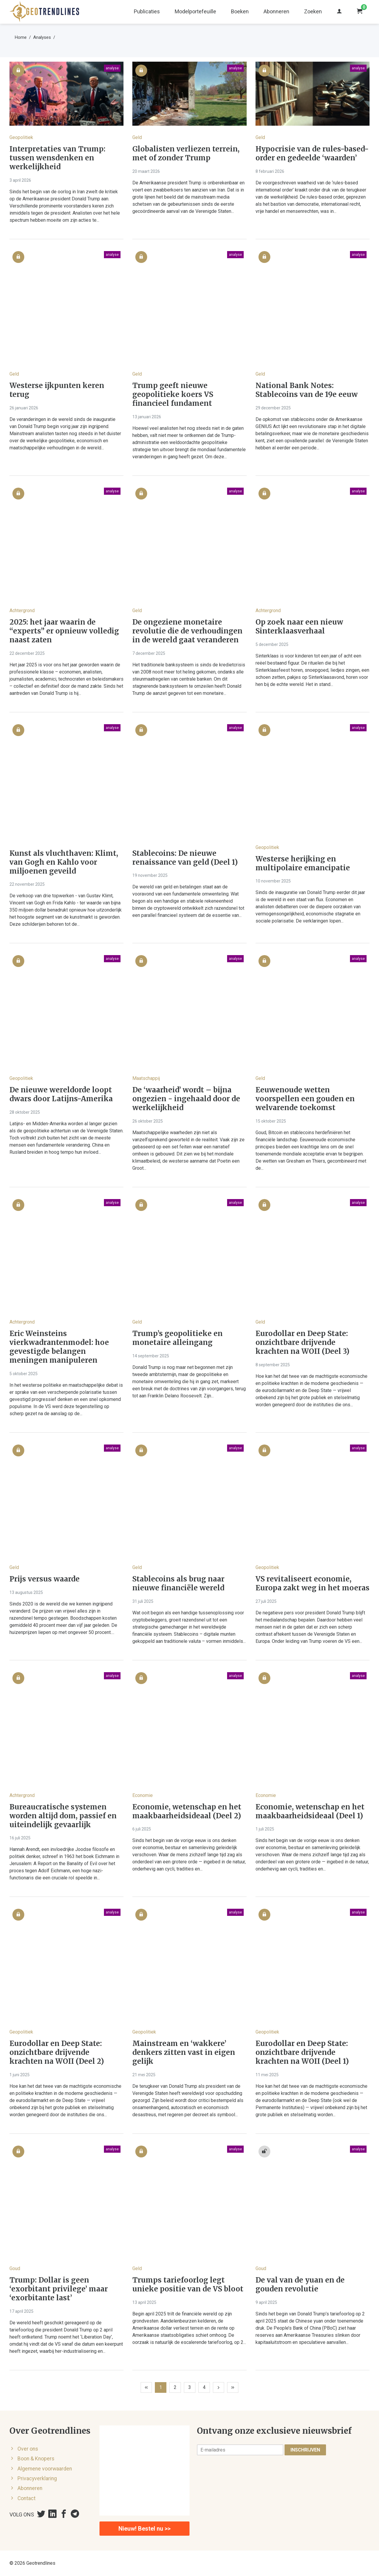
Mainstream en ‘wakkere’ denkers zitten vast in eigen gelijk (183, 2052)
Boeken (240, 11)
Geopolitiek (21, 137)
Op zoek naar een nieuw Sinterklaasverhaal (299, 627)
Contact (26, 2498)
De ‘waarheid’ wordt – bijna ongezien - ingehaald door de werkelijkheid (186, 1099)
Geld (137, 137)
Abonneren (276, 11)
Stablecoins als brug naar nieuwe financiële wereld (178, 1583)
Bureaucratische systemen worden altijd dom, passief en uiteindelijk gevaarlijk (63, 1816)
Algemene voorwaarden (44, 2469)
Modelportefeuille (195, 11)
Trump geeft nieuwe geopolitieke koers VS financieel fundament (172, 394)
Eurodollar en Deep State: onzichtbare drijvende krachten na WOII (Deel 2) (56, 2052)
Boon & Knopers (35, 2459)
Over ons (27, 2449)
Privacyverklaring (37, 2478)
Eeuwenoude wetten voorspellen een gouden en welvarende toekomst (305, 1099)
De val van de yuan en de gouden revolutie (300, 2284)
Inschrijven (305, 2450)
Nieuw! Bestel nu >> (144, 2528)
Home (21, 37)
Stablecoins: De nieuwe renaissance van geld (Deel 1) (185, 858)
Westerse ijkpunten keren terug (56, 390)
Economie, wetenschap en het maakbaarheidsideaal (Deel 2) (186, 1811)
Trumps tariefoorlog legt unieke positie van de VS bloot (187, 2284)
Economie (142, 1795)
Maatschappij (146, 1078)
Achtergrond (22, 610)
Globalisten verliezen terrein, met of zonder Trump (186, 153)
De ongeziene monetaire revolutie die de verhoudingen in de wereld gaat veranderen (187, 631)
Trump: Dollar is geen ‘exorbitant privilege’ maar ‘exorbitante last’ (58, 2289)
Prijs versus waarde (44, 1579)
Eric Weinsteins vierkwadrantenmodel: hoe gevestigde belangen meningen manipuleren (59, 1347)
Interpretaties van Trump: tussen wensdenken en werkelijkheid (57, 158)
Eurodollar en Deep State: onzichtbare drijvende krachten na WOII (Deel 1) (302, 2052)
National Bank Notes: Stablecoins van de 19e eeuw (307, 390)
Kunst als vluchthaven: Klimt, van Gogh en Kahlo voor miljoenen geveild (63, 862)
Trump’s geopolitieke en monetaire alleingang (177, 1338)
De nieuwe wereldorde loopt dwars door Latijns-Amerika (61, 1094)
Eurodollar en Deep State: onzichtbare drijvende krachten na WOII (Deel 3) (302, 1342)
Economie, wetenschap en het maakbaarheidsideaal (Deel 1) (310, 1811)
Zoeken (313, 11)
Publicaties (147, 11)
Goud (14, 2268)
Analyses (42, 37)
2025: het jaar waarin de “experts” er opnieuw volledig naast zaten (64, 631)
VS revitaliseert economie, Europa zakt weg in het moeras (313, 1583)
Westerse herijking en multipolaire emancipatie (303, 863)
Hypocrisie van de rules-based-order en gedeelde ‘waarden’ (312, 153)
